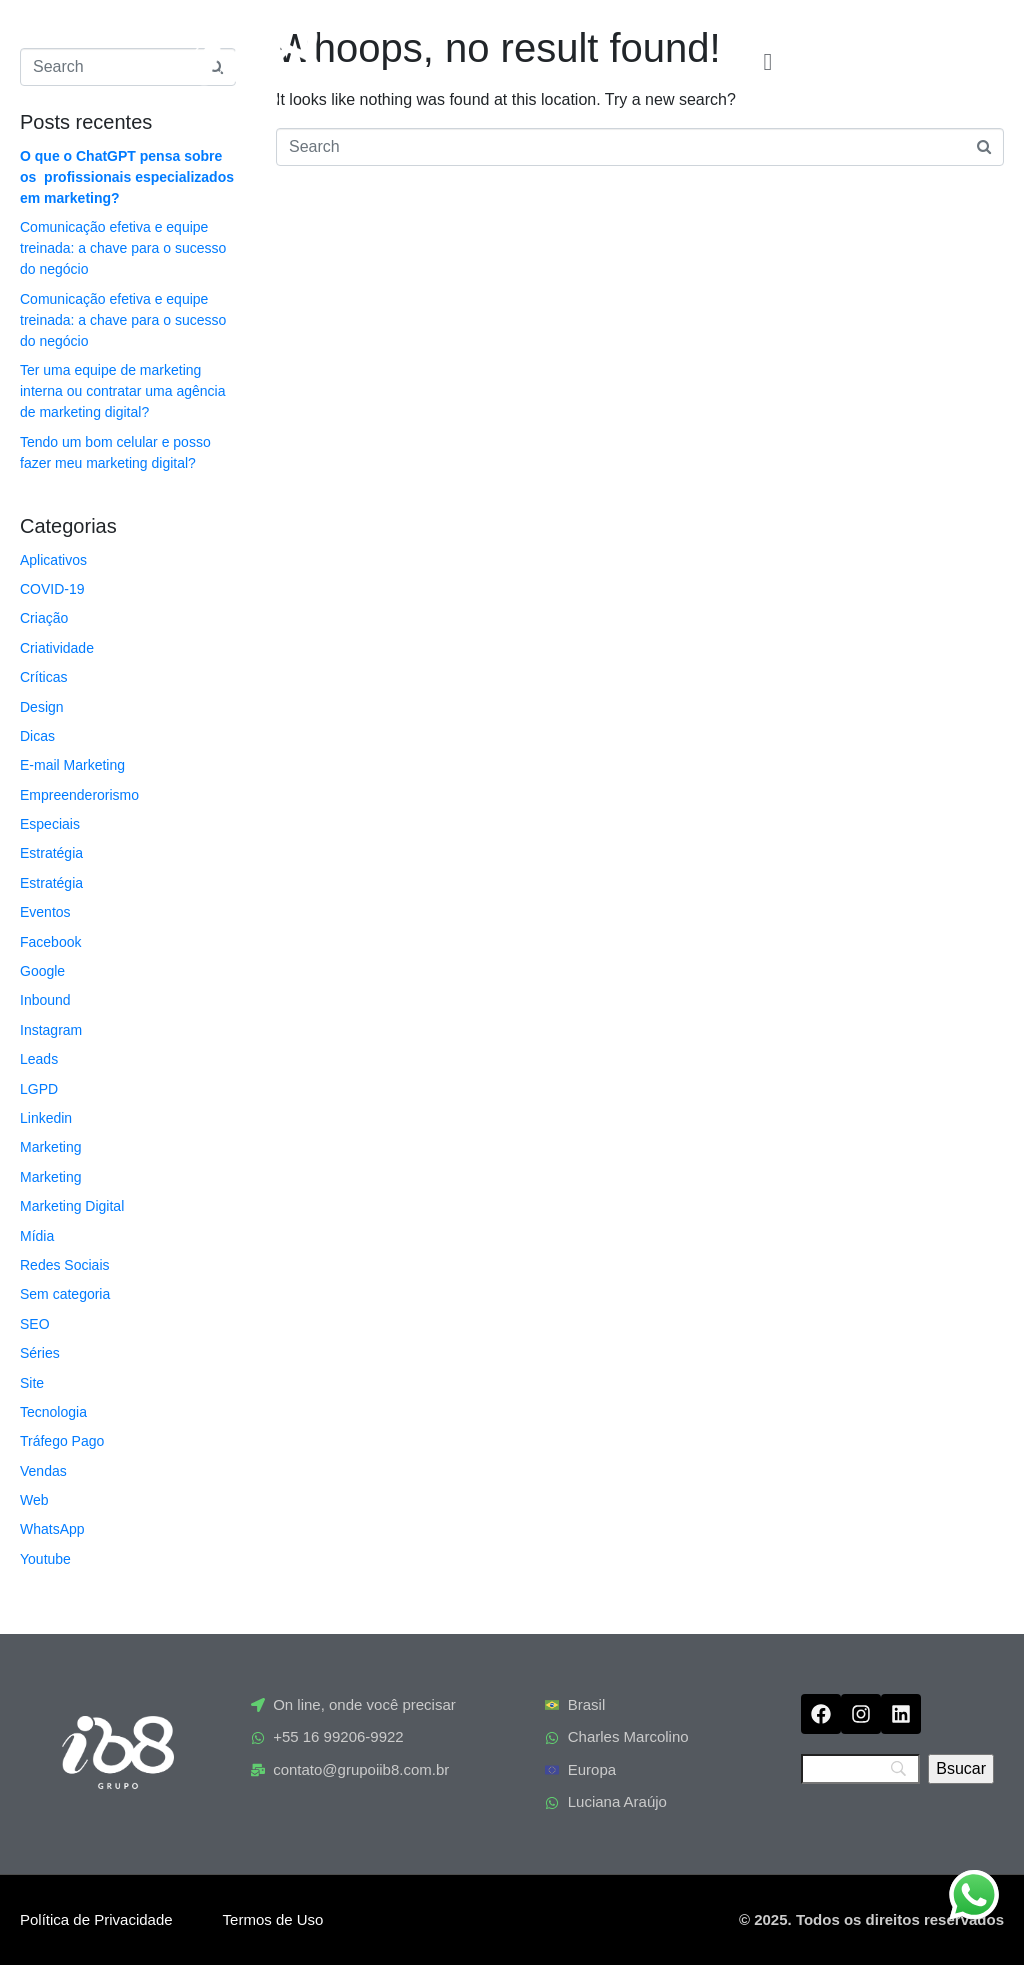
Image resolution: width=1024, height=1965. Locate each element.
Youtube (45, 1559)
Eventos (45, 912)
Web (34, 1500)
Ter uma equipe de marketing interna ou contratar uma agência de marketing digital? (122, 391)
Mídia (37, 1236)
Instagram (51, 1030)
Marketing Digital (72, 1206)
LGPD (39, 1089)
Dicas (37, 736)
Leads (39, 1059)
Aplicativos (53, 560)
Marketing (50, 1147)
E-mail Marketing (72, 765)
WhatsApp (52, 1529)
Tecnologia (53, 1412)
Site (32, 1383)
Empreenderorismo (79, 795)
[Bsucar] (961, 1769)
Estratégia (51, 853)
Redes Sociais (65, 1265)
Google (42, 971)
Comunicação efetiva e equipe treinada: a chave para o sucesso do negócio (123, 248)
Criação (44, 618)
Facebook (50, 942)
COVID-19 (52, 589)
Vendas (43, 1471)
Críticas (43, 677)
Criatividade (57, 648)
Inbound (45, 1000)
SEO (35, 1324)
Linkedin (46, 1118)
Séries (40, 1353)
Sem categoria (65, 1294)
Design (42, 707)
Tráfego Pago (62, 1441)
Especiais (50, 824)
